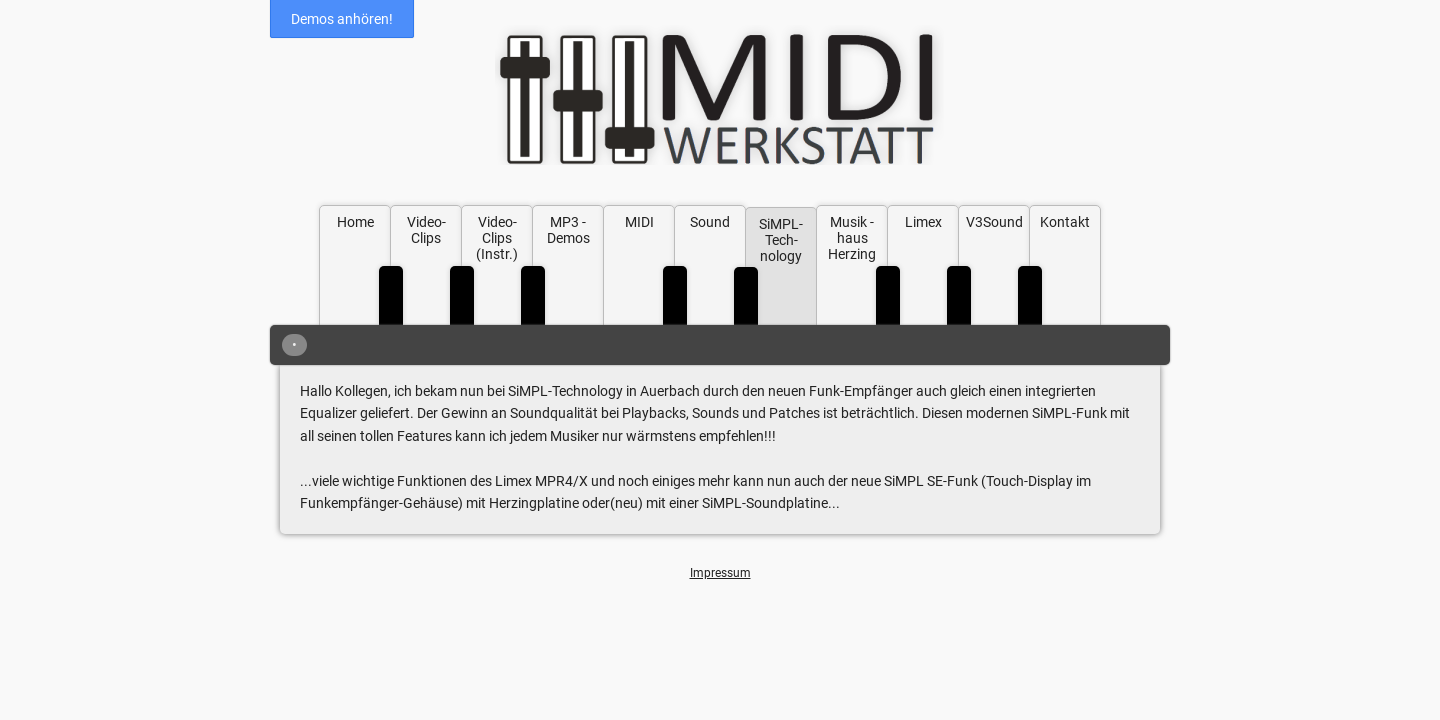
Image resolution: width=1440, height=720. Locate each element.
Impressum (720, 573)
